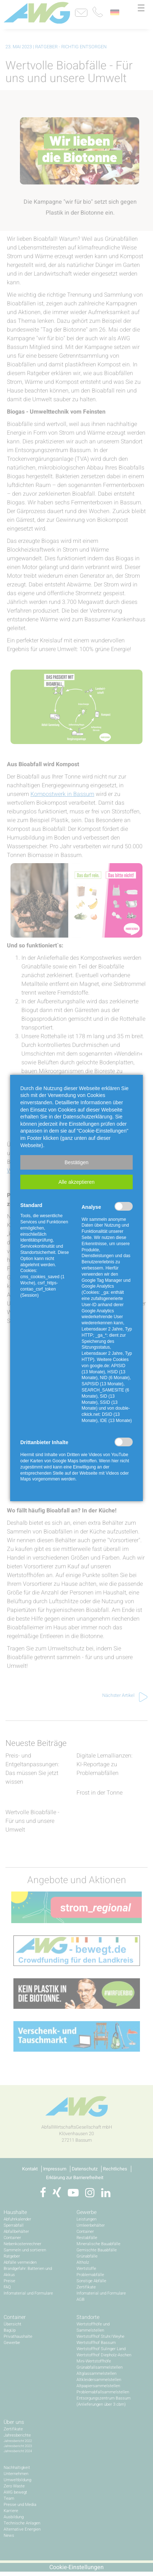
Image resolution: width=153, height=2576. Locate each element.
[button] (76, 1162)
